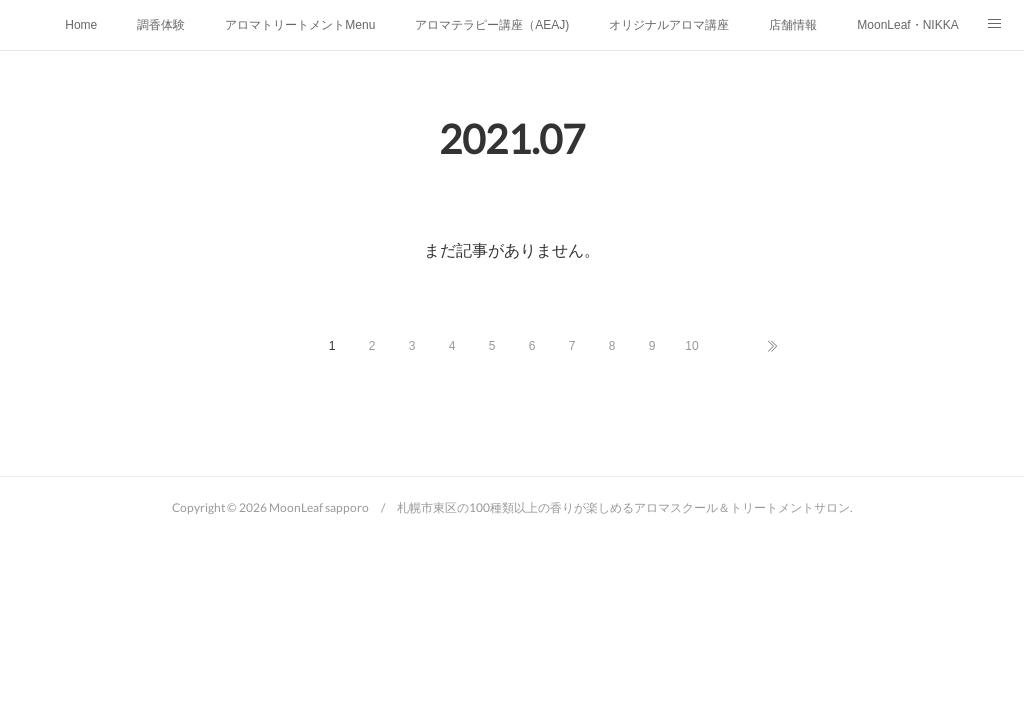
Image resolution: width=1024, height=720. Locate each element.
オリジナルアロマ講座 (669, 25)
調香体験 (161, 25)
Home (81, 25)
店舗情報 (793, 25)
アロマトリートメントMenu (300, 25)
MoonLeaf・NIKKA (907, 25)
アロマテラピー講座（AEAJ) (492, 25)
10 (691, 346)
